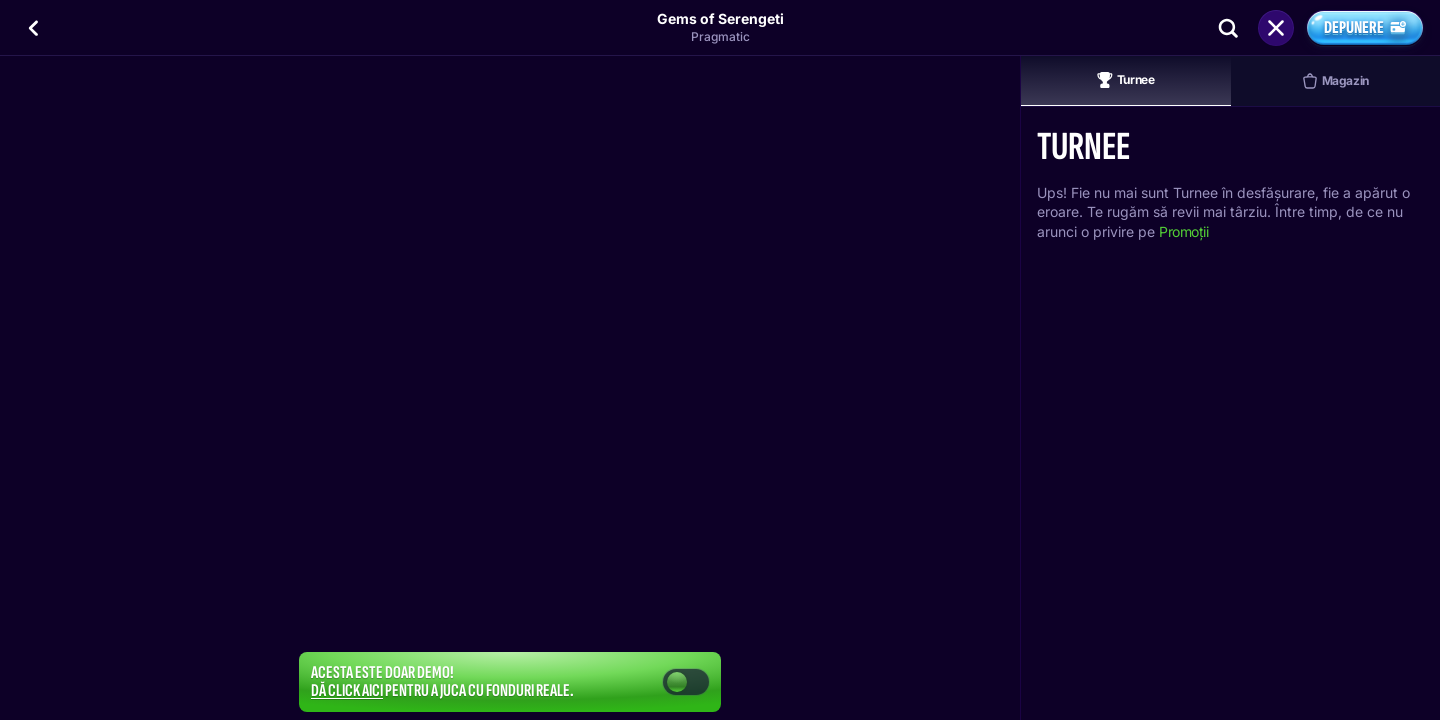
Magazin (1335, 81)
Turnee (1126, 80)
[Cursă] (1276, 28)
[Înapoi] (34, 28)
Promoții (1184, 231)
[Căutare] (1228, 28)
